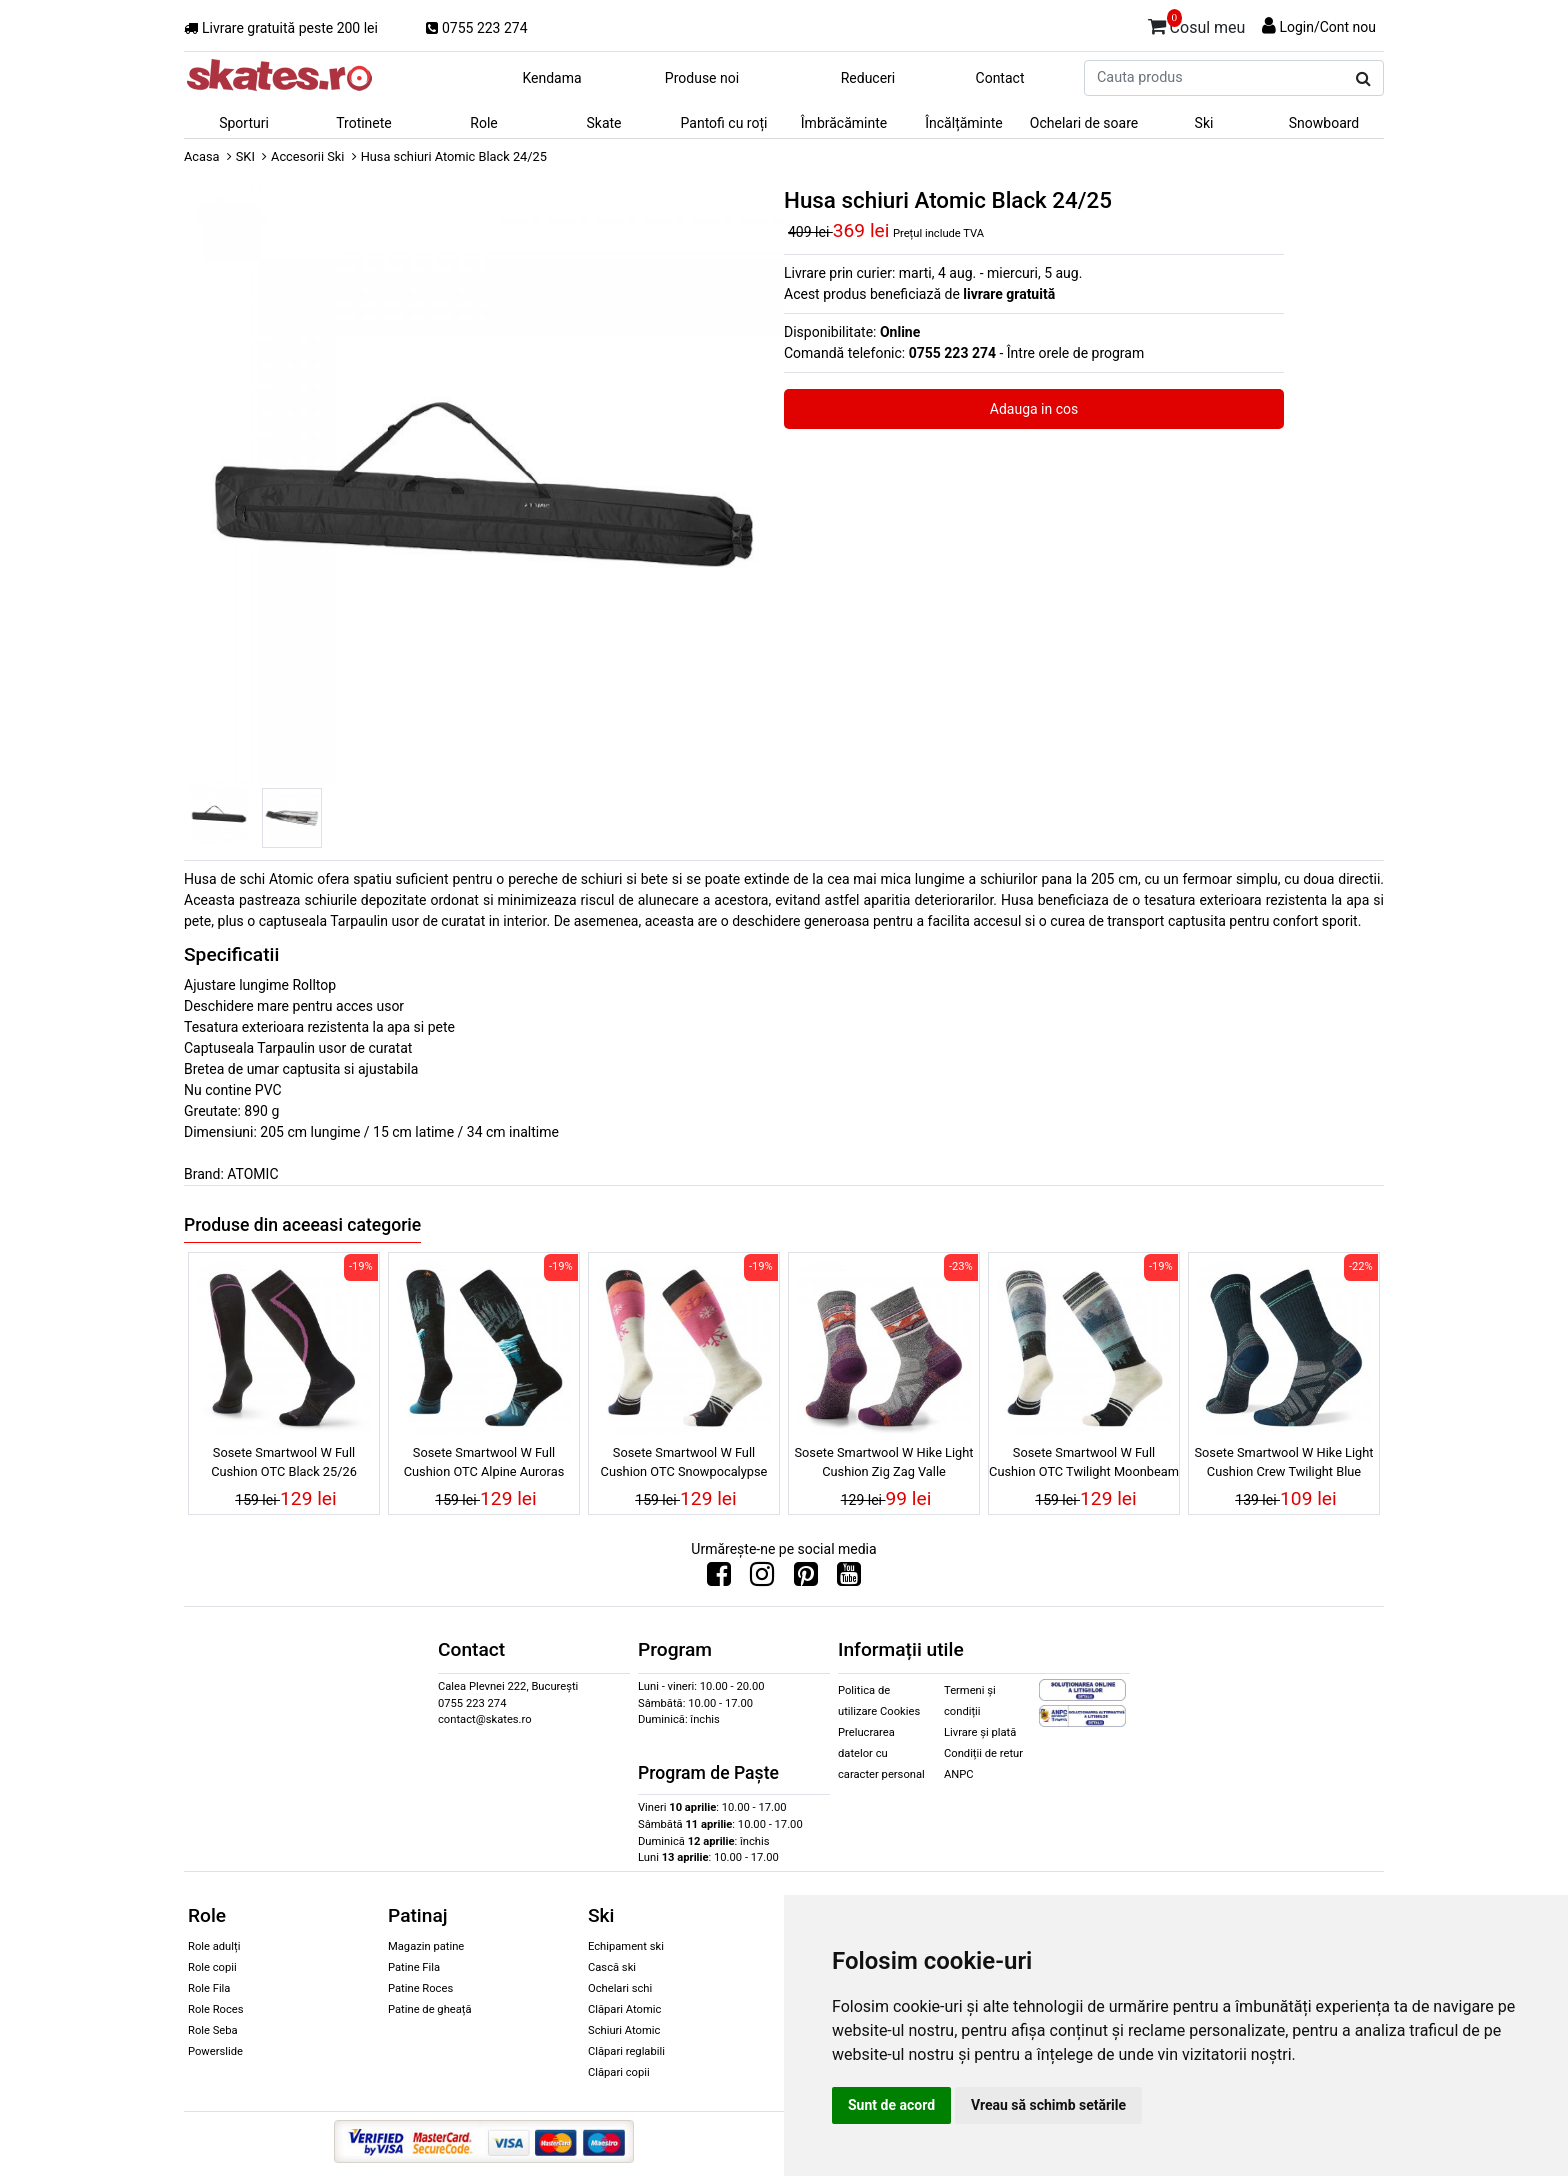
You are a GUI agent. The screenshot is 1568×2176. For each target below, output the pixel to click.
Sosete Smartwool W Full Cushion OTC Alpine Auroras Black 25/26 (484, 1465)
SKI (245, 156)
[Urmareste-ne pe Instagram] (762, 1579)
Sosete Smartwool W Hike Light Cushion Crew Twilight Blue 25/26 (1283, 1465)
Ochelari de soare (1084, 123)
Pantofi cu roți (724, 123)
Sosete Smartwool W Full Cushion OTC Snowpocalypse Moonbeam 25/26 (684, 1465)
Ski (1204, 123)
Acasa (202, 156)
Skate (603, 123)
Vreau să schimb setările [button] (1048, 2105)
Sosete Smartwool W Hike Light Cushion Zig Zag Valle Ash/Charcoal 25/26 (883, 1465)
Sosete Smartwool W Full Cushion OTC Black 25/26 (284, 1462)
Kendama (551, 78)
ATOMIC (252, 1174)
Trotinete (364, 123)
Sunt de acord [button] (891, 2105)
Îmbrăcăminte (844, 123)
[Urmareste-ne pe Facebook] (719, 1579)
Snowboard (1324, 123)
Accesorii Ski (307, 156)
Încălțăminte (964, 123)
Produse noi (702, 78)
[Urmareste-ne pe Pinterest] (806, 1579)
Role (483, 123)
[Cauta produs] (1363, 79)
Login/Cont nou (1327, 27)
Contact (1000, 78)
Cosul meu (1197, 24)
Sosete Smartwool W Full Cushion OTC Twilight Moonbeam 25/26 (1084, 1465)
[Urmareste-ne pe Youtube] (849, 1579)
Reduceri (868, 78)
